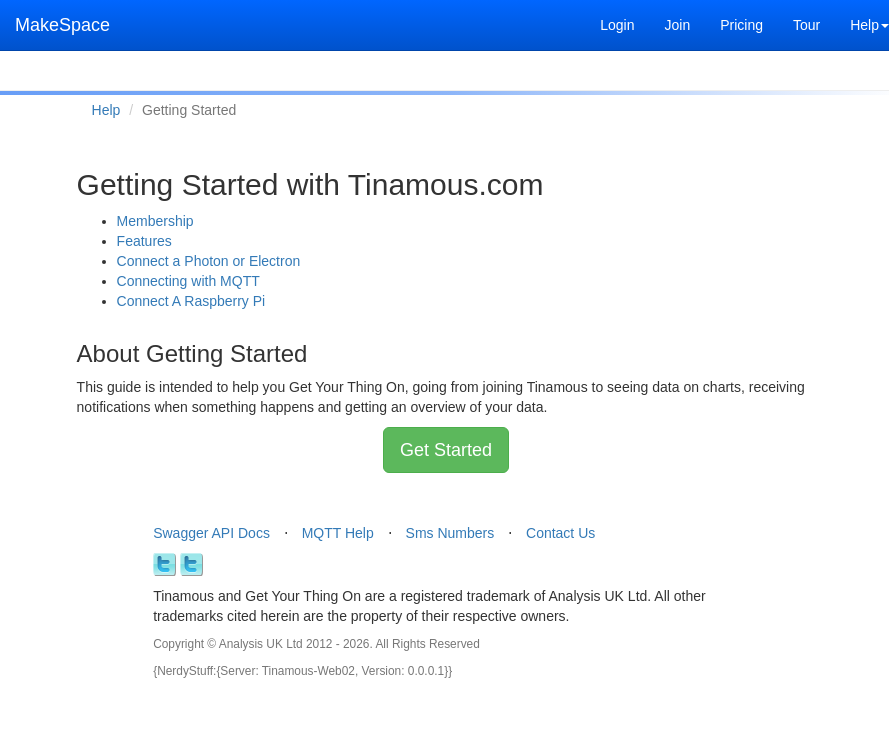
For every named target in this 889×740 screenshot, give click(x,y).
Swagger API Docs (211, 533)
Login (617, 25)
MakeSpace (62, 25)
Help (106, 110)
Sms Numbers (450, 533)
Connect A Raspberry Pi (191, 301)
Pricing (741, 25)
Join (677, 25)
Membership (155, 221)
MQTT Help (338, 533)
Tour (806, 25)
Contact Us (560, 533)
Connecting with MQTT (188, 281)
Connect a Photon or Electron (209, 261)
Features (144, 241)
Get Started (446, 450)
